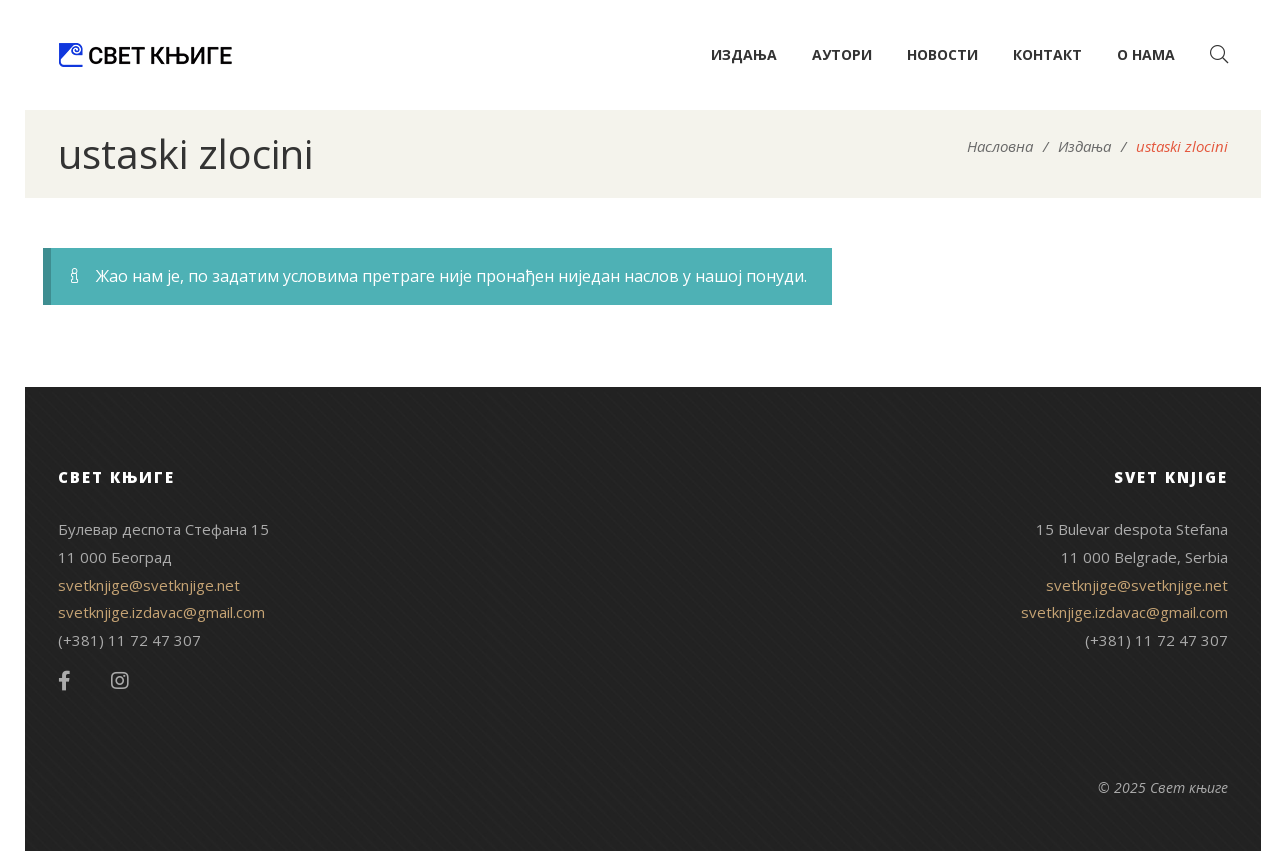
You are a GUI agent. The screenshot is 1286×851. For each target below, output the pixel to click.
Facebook (64, 681)
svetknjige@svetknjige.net (149, 585)
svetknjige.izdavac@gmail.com (161, 612)
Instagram (120, 681)
